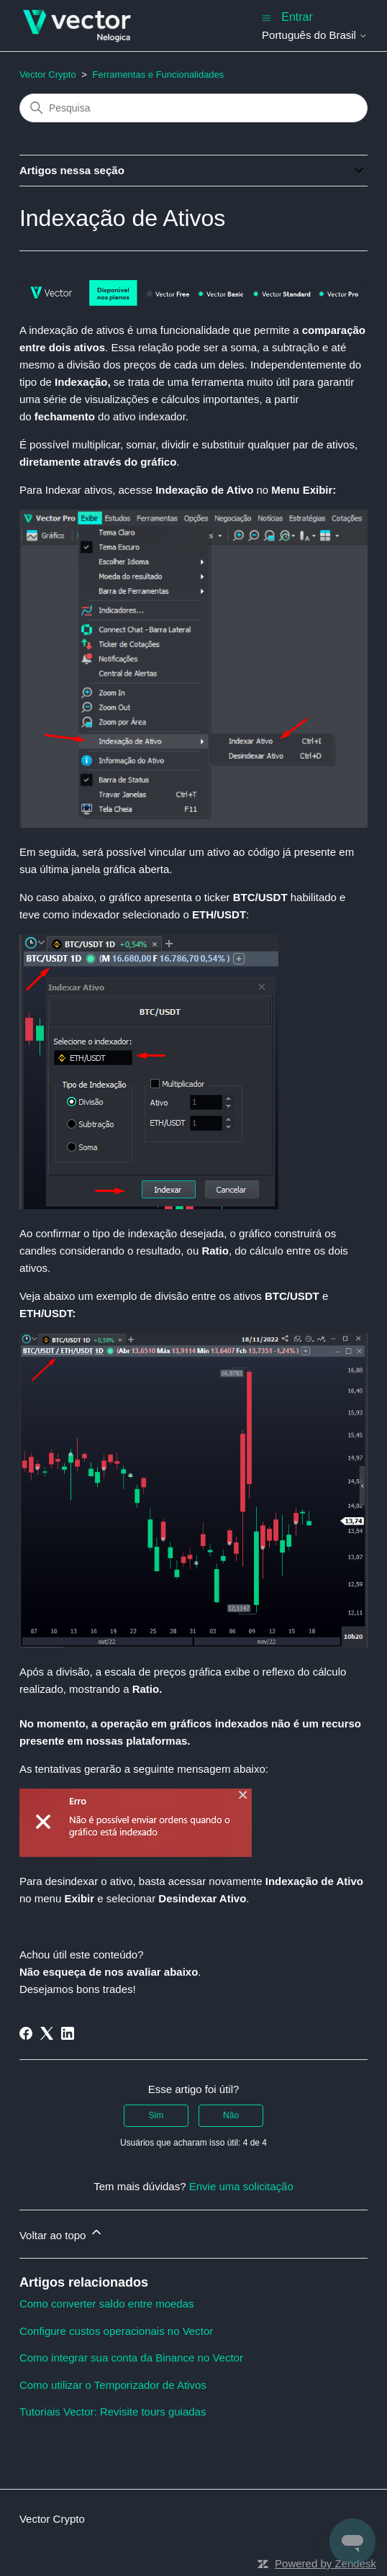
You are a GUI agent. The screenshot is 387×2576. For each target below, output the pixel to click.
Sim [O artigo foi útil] (156, 2115)
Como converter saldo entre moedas (106, 2303)
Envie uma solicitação (241, 2186)
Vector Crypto (47, 74)
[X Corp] (46, 2033)
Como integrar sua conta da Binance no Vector (131, 2357)
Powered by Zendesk (325, 2563)
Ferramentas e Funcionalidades (158, 74)
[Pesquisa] (193, 108)
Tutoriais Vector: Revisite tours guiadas (112, 2411)
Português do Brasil (315, 35)
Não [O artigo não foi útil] (231, 2115)
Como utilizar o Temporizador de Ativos (112, 2385)
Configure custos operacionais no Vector (116, 2331)
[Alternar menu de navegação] (266, 17)
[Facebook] (25, 2033)
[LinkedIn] (67, 2033)
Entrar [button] (297, 17)
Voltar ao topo (61, 2233)
